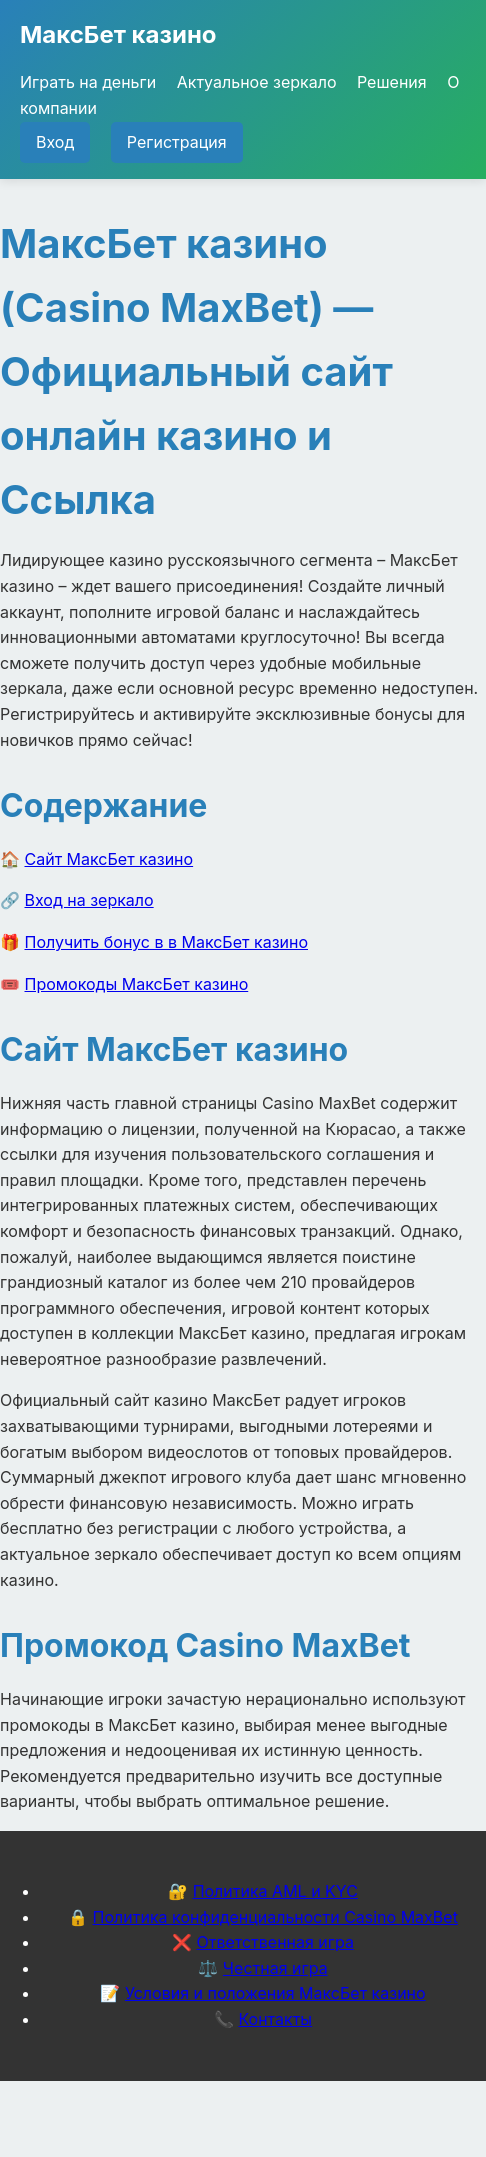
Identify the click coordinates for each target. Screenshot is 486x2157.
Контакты (275, 2019)
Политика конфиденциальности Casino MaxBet (275, 1917)
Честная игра (275, 1968)
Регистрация (177, 142)
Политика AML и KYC (275, 1891)
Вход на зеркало (89, 900)
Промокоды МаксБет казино (137, 984)
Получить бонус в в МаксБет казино (167, 942)
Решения (392, 82)
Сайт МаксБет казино (109, 859)
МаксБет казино (118, 34)
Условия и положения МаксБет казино (275, 1993)
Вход (55, 142)
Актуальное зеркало (257, 82)
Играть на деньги (88, 82)
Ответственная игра (275, 1942)
